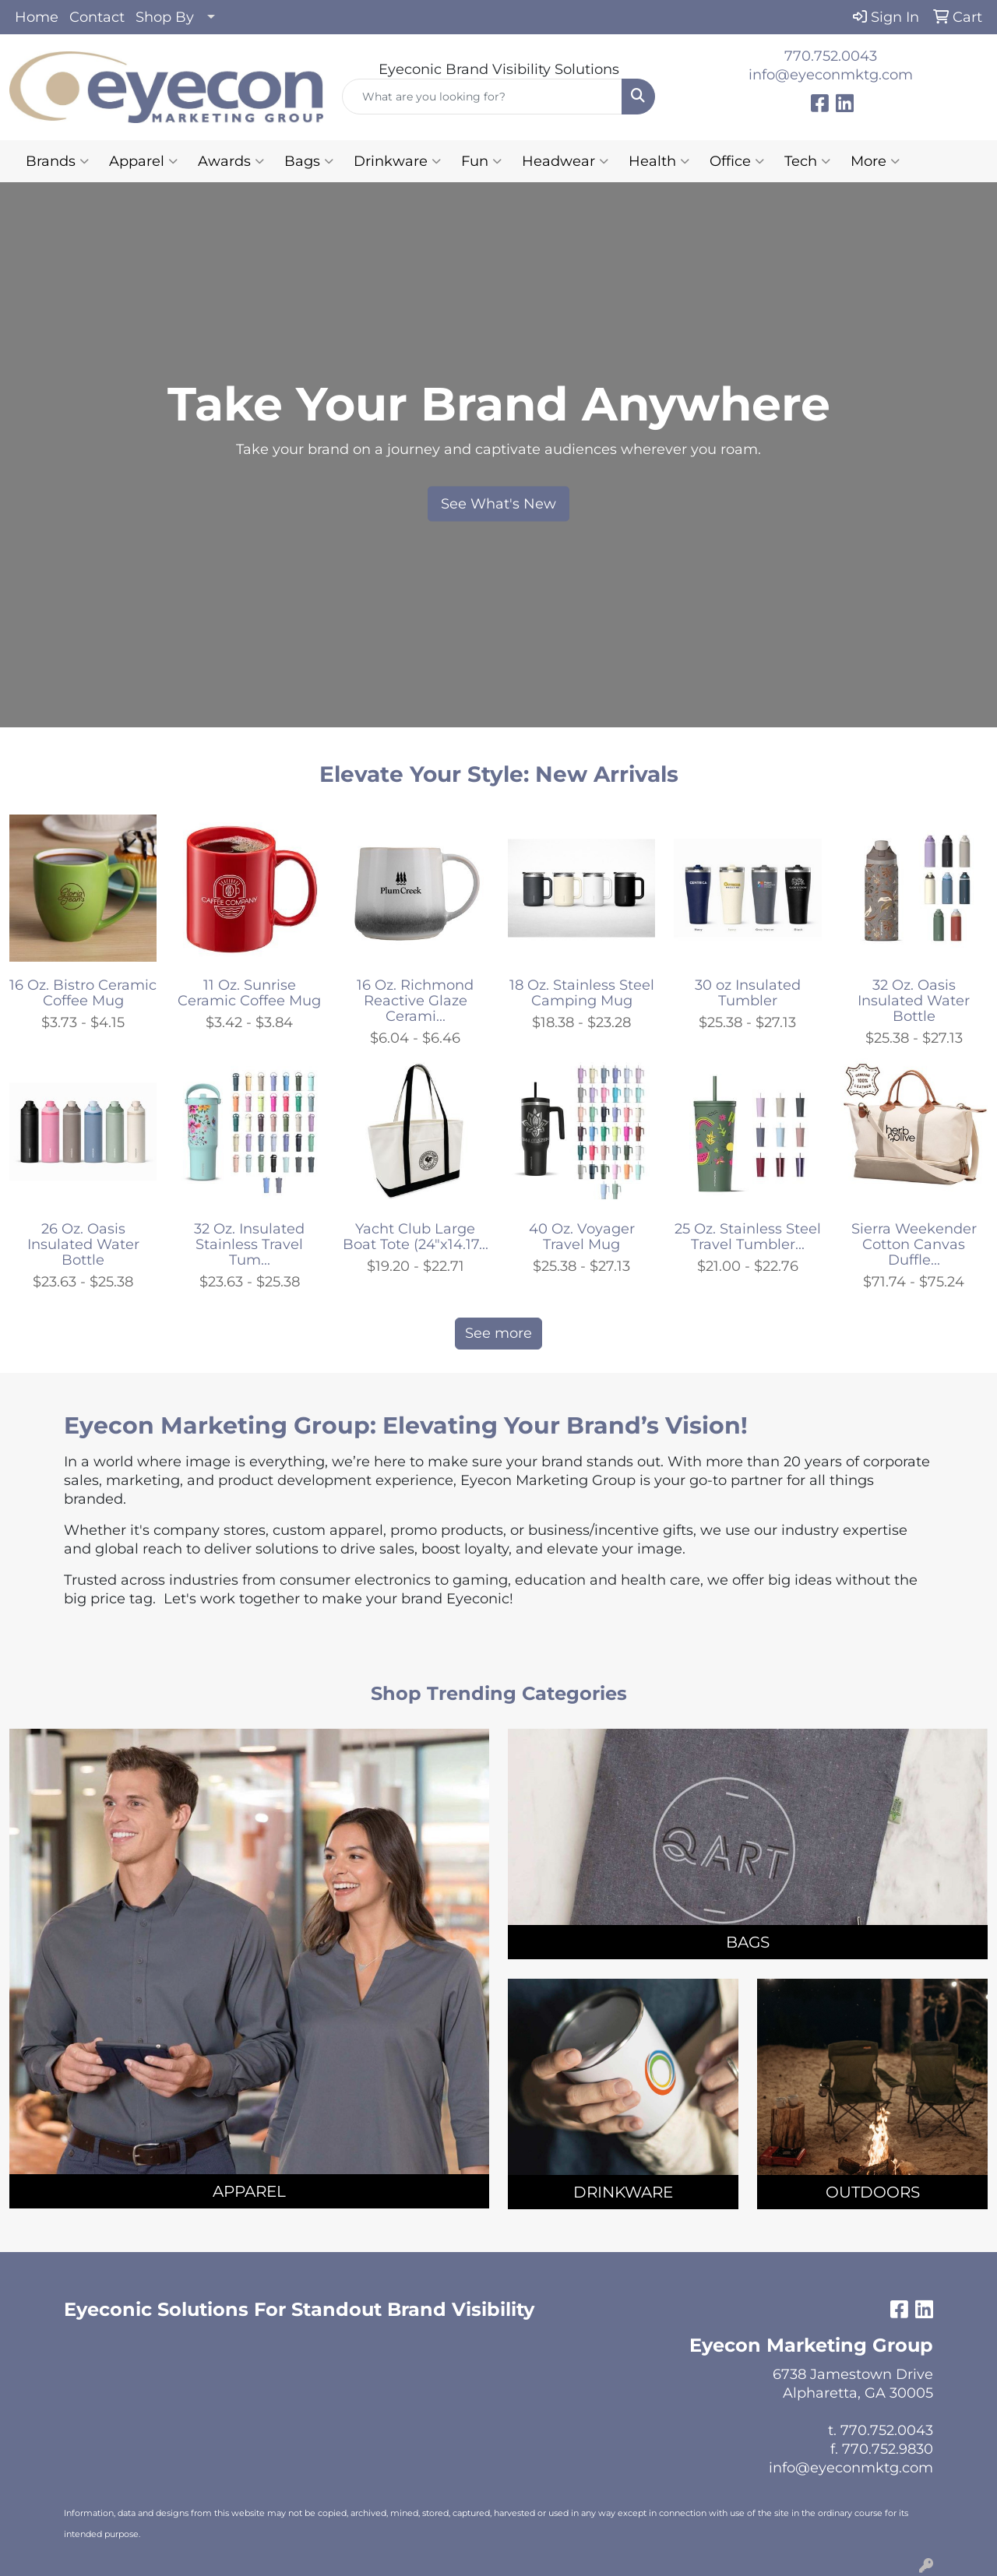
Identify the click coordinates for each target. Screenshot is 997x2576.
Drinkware (397, 161)
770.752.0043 (830, 56)
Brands (57, 161)
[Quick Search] (482, 96)
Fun (481, 161)
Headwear (565, 161)
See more (498, 1333)
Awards (231, 161)
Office (737, 161)
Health (659, 161)
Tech (807, 161)
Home (36, 17)
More (875, 161)
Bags (308, 161)
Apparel (143, 161)
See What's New (498, 503)
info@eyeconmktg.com (831, 74)
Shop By (165, 17)
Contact (97, 17)
